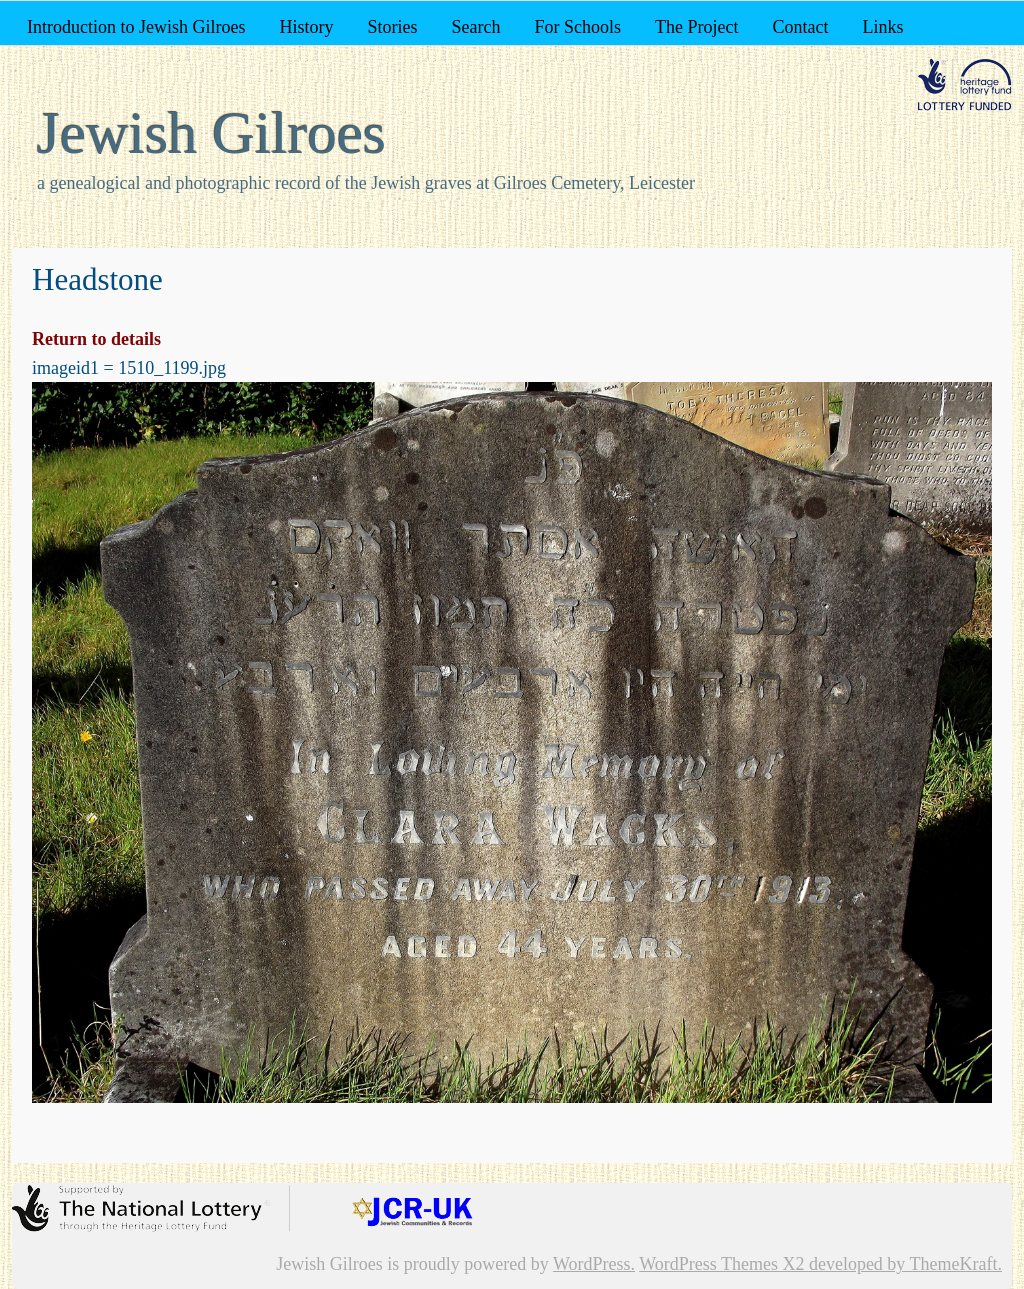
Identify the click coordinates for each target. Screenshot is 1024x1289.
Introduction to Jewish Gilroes (136, 27)
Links (882, 27)
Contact (800, 27)
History (306, 27)
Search (475, 27)
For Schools (577, 27)
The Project (696, 27)
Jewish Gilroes (211, 133)
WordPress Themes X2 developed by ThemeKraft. (820, 1264)
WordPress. (594, 1264)
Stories (392, 27)
